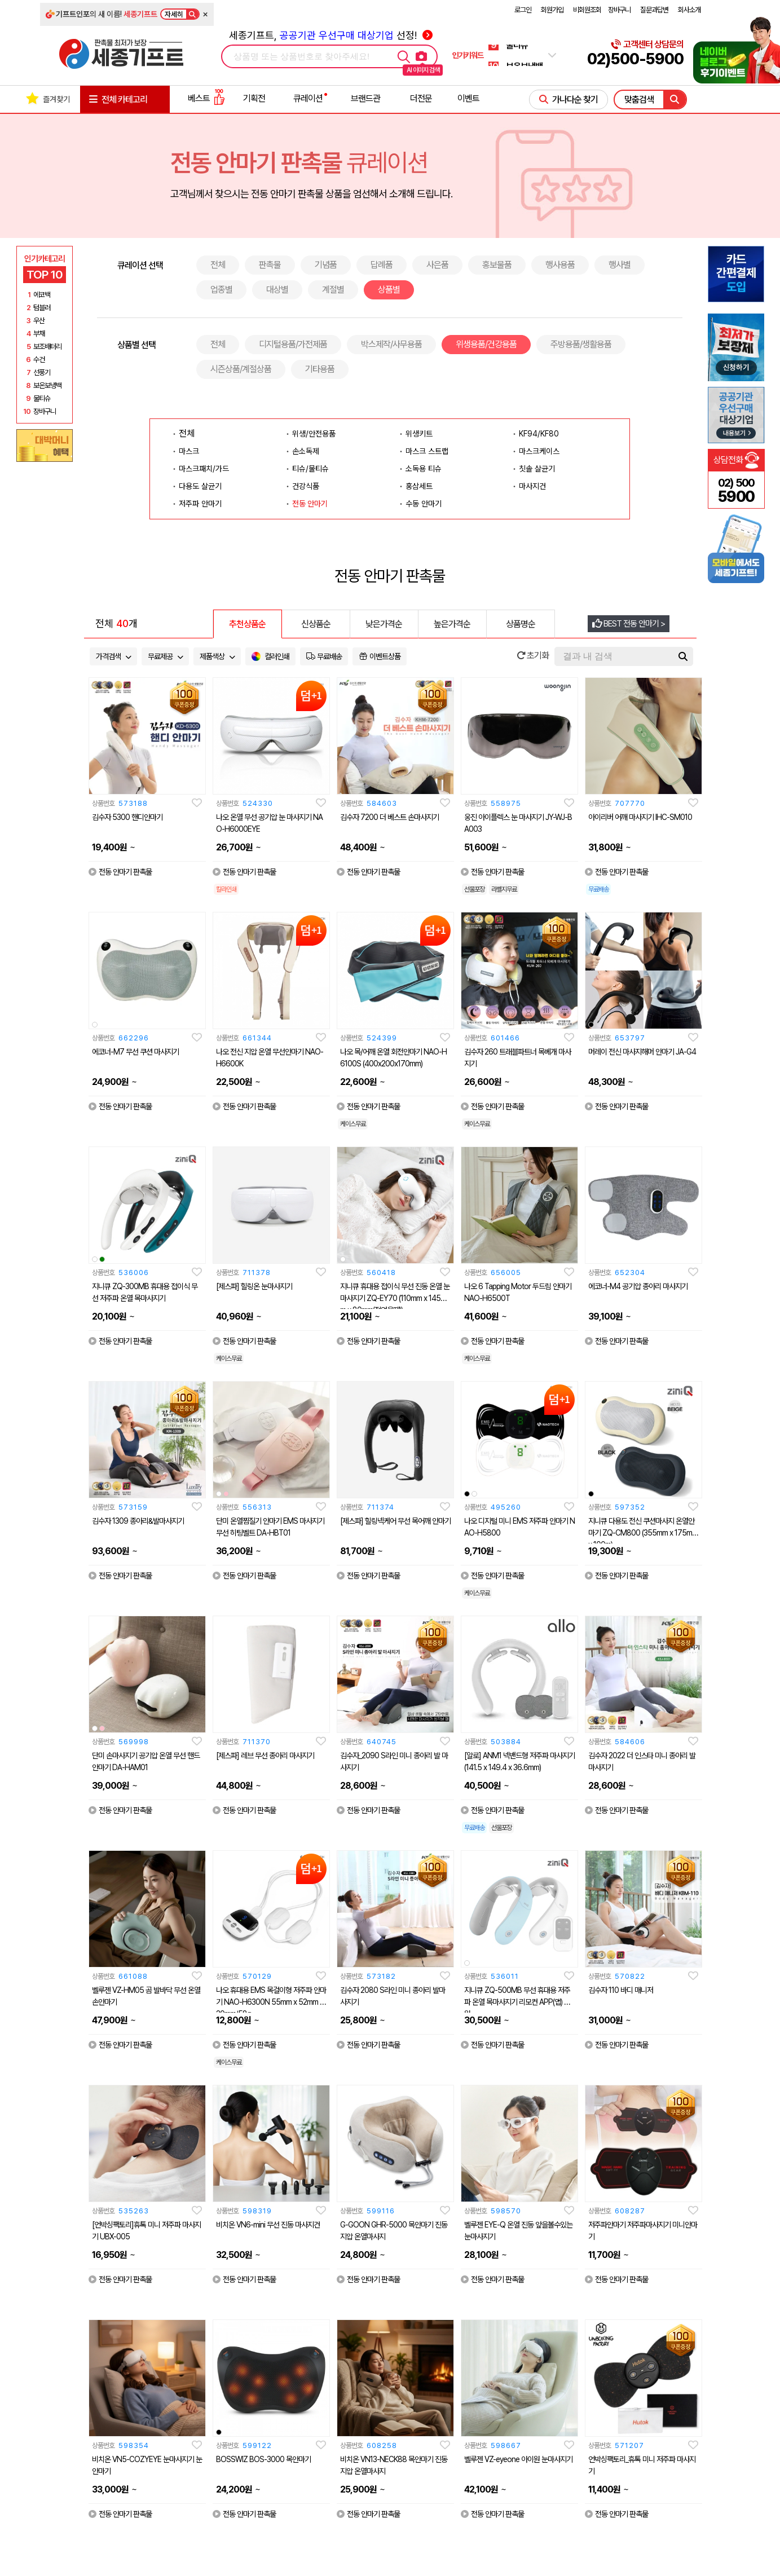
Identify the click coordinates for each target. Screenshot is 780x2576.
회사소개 (689, 10)
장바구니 (619, 10)
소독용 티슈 (424, 468)
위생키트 (419, 433)
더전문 (421, 98)
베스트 (206, 98)
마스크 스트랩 (427, 451)
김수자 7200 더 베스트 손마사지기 (389, 817)
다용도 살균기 (200, 486)
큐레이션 (308, 98)
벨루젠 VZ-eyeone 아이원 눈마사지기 (518, 2459)
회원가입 (552, 10)
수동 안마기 (424, 503)
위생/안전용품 (314, 433)
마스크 (189, 451)
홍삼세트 (419, 486)
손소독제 (305, 451)
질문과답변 (654, 10)
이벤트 (468, 98)
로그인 (522, 10)
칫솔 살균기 (537, 468)
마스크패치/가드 (204, 468)
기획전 (254, 98)
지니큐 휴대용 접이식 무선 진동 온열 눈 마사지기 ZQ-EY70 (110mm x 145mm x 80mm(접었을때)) (395, 1298)
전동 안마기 (310, 503)
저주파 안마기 (200, 503)
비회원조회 (587, 10)
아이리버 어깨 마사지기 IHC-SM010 (640, 817)
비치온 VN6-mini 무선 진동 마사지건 (268, 2224)
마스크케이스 (539, 451)
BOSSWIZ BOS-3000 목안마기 (263, 2459)
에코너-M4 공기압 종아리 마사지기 (638, 1286)
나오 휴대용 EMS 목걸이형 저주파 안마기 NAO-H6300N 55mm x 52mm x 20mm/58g (271, 2002)
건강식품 (305, 486)
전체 (187, 433)
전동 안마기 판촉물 (120, 871)
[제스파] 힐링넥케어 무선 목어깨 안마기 (395, 1520)
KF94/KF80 (539, 433)
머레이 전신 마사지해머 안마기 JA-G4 (642, 1051)
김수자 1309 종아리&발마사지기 (138, 1520)
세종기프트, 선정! (331, 35)
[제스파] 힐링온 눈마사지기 (254, 1286)
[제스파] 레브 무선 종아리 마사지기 (265, 1755)
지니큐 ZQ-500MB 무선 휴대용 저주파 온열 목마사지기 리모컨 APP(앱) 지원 (517, 2002)
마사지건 (532, 486)
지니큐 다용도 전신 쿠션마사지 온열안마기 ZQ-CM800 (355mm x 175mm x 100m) (643, 1532)
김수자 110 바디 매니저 (620, 1990)
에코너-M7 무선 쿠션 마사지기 (135, 1051)
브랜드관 (365, 98)
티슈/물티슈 (310, 468)
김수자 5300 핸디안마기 (127, 817)
